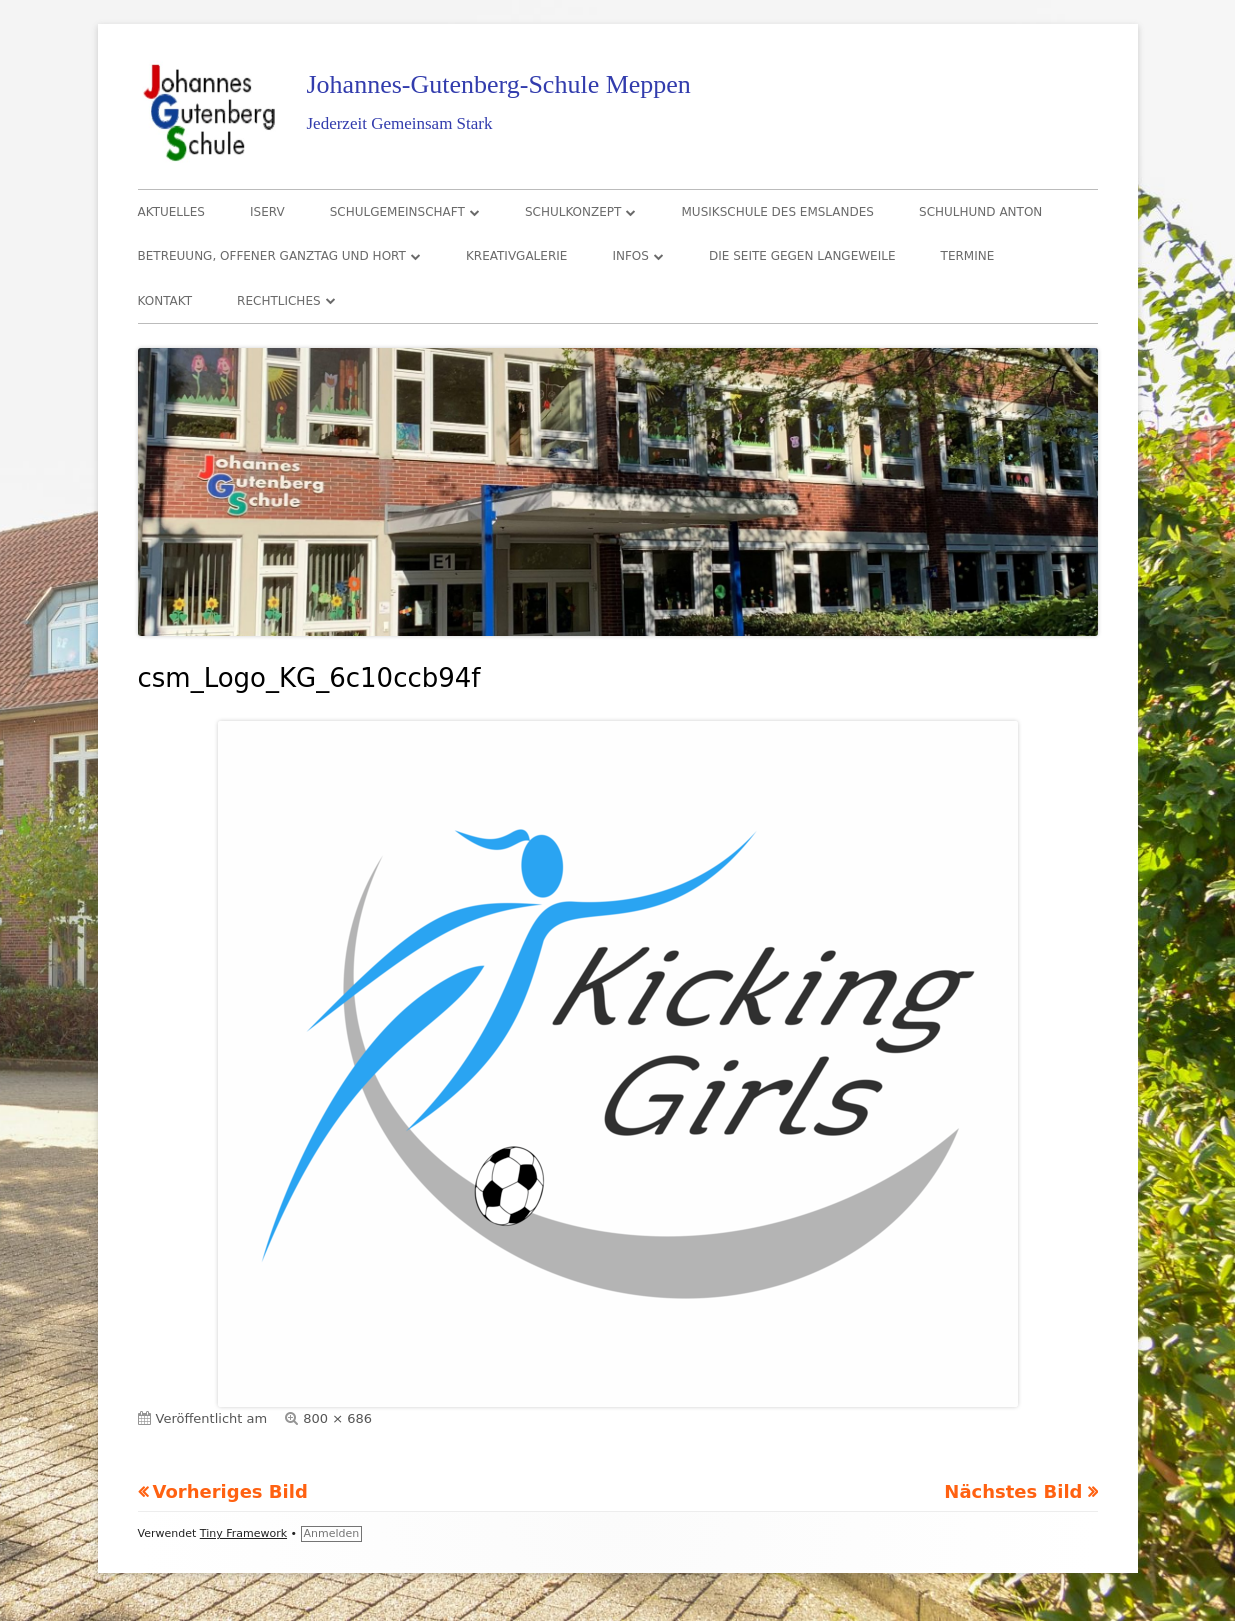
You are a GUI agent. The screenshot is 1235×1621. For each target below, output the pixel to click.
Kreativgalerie (516, 256)
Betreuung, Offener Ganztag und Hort (272, 256)
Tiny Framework (243, 1533)
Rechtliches (278, 301)
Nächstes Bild (1013, 1491)
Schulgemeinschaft (397, 212)
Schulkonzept (573, 212)
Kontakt (165, 301)
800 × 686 (337, 1418)
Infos (630, 256)
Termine (968, 256)
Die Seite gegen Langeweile (802, 256)
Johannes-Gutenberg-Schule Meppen (499, 84)
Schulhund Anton (980, 212)
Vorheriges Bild (230, 1491)
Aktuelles (171, 212)
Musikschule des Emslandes (778, 212)
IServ (267, 212)
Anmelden (332, 1533)
